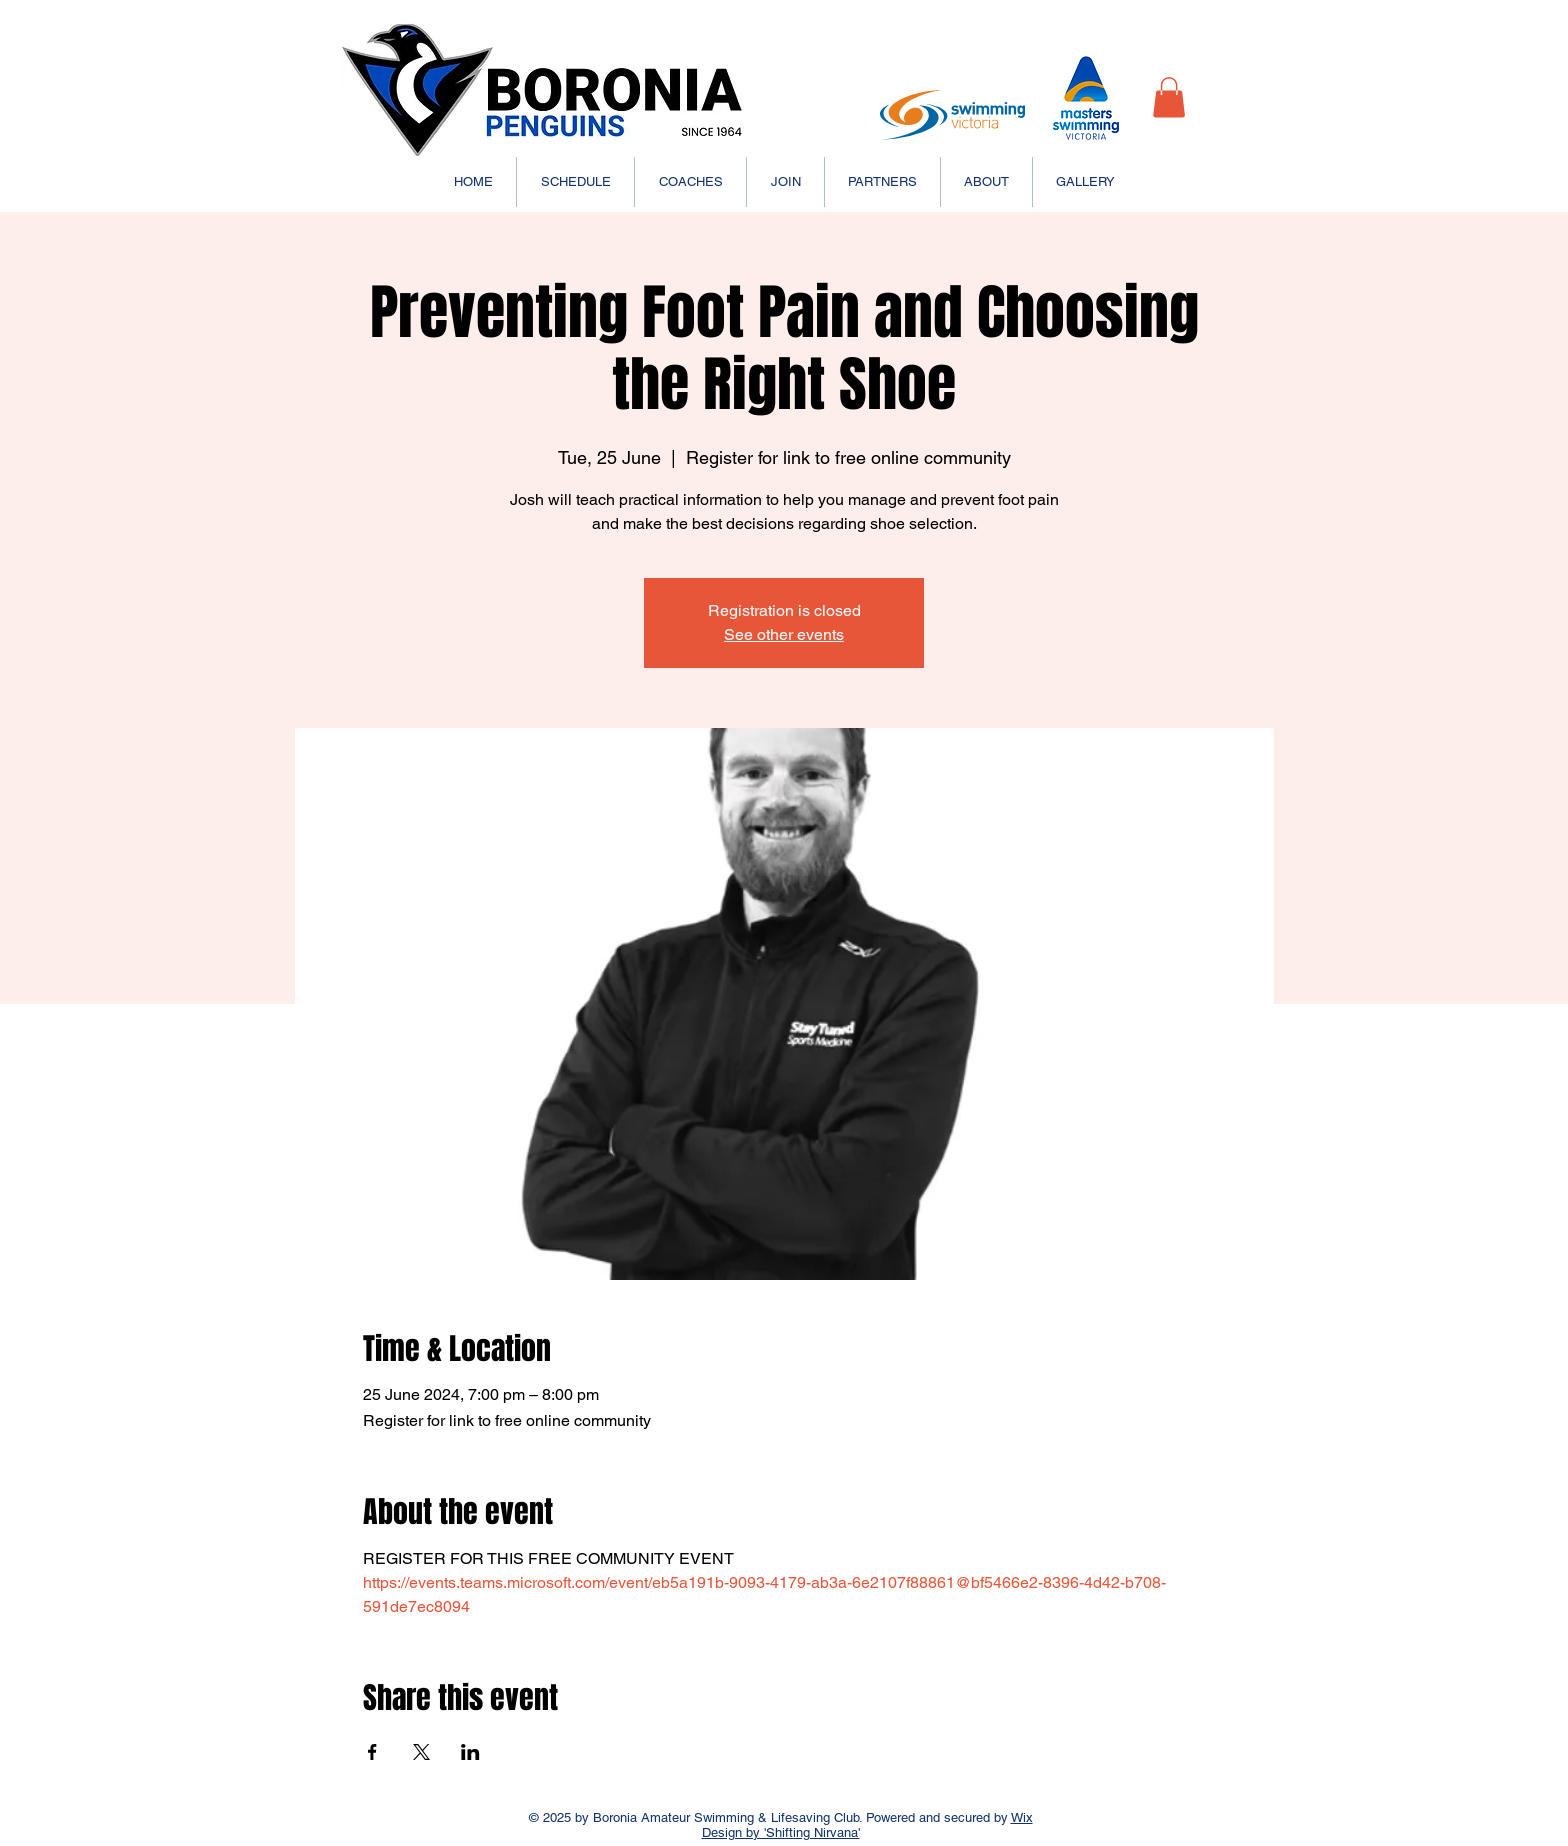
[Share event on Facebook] (372, 1752)
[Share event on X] (421, 1752)
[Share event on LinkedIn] (470, 1752)
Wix (1022, 1817)
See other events (784, 634)
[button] (1169, 97)
